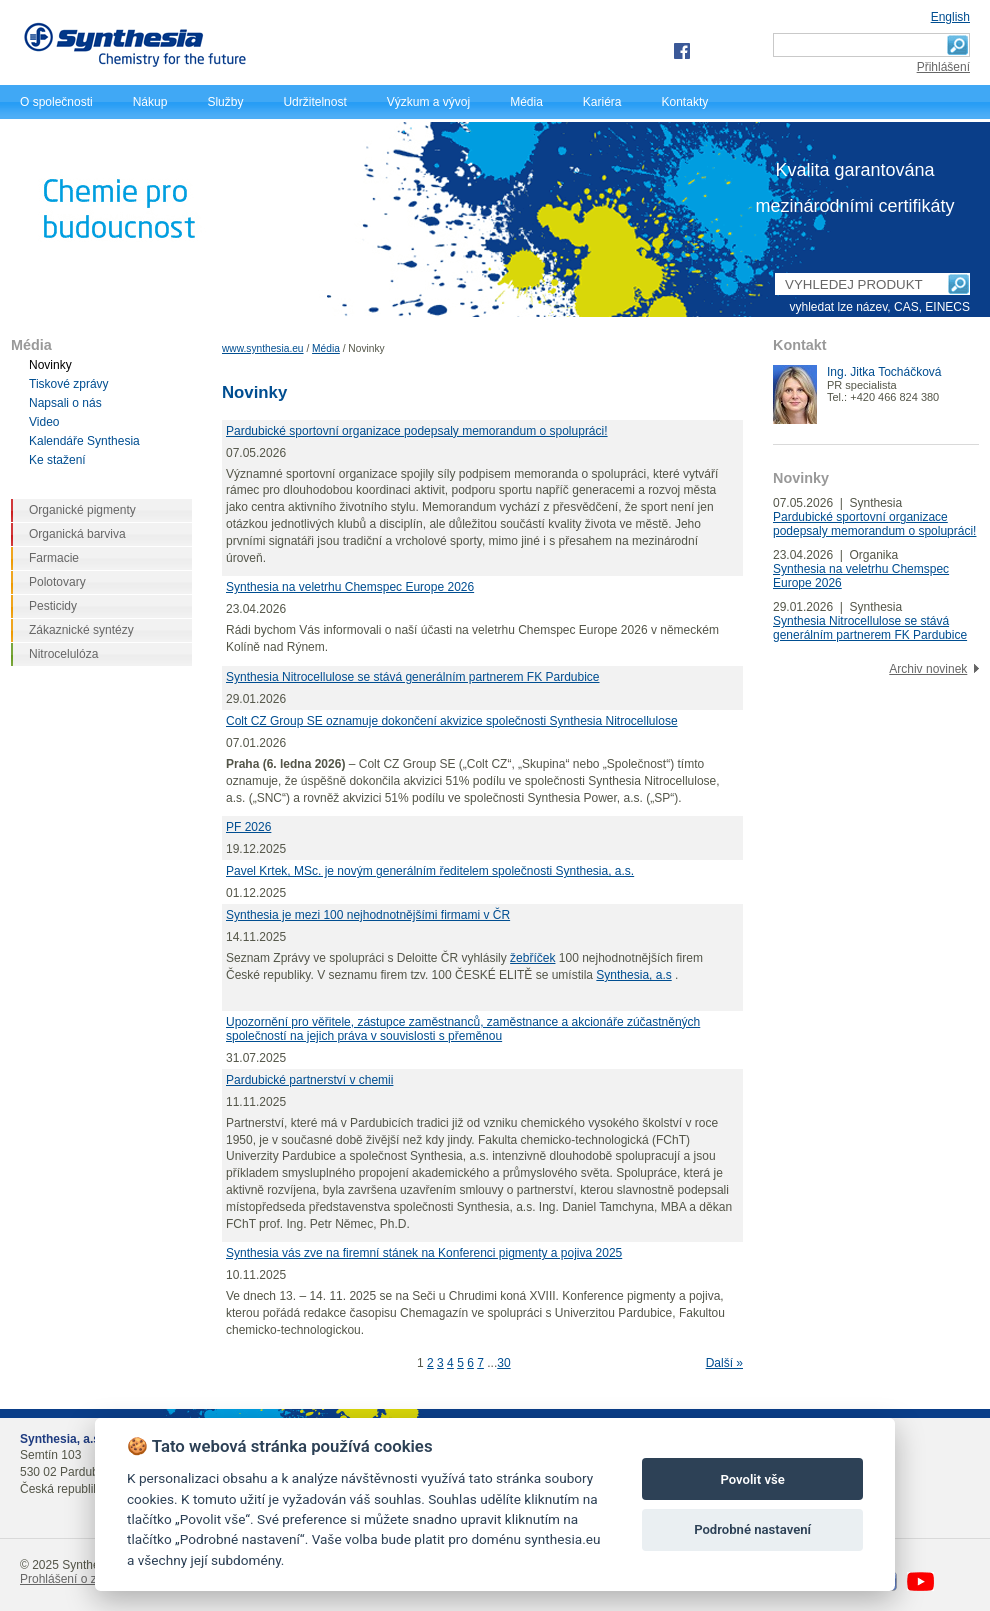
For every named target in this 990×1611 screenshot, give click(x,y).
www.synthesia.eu (263, 348)
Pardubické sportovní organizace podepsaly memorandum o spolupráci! (417, 431)
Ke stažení (57, 460)
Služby (225, 102)
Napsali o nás (65, 403)
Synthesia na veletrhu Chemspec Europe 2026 (350, 587)
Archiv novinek (928, 669)
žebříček (532, 958)
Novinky (50, 365)
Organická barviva (77, 534)
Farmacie (54, 558)
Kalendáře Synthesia (84, 441)
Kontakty (685, 102)
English (950, 17)
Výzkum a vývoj (428, 102)
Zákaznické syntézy (81, 630)
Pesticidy (53, 606)
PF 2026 (248, 827)
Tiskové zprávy (69, 384)
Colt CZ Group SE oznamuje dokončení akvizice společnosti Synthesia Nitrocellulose (452, 721)
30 (503, 1363)
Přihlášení (943, 67)
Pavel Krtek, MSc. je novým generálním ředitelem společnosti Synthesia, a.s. (430, 871)
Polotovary (57, 582)
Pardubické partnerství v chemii (309, 1080)
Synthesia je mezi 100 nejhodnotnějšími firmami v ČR (368, 915)
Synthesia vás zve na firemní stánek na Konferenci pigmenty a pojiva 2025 (424, 1253)
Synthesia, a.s (633, 975)
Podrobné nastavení (752, 1529)
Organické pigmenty (82, 510)
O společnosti (56, 102)
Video (44, 422)
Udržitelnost (314, 102)
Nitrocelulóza (63, 654)
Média (526, 102)
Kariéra (602, 102)
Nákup (150, 102)
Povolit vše (752, 1479)
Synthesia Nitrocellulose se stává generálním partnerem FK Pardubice (413, 677)
